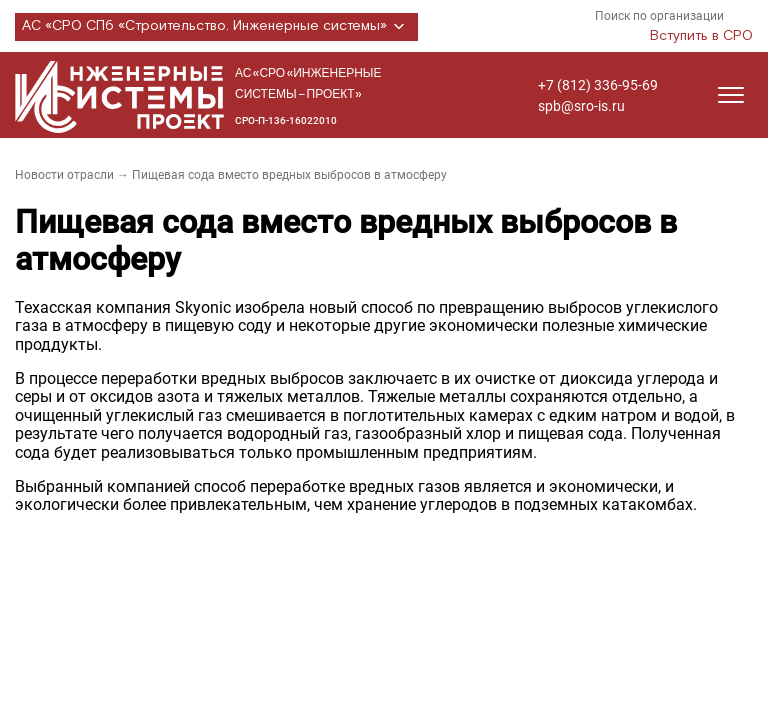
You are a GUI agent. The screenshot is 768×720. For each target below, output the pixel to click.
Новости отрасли (64, 175)
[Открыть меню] (731, 95)
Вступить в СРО (701, 36)
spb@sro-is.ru (581, 106)
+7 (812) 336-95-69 (598, 85)
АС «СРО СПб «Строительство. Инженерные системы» (216, 27)
